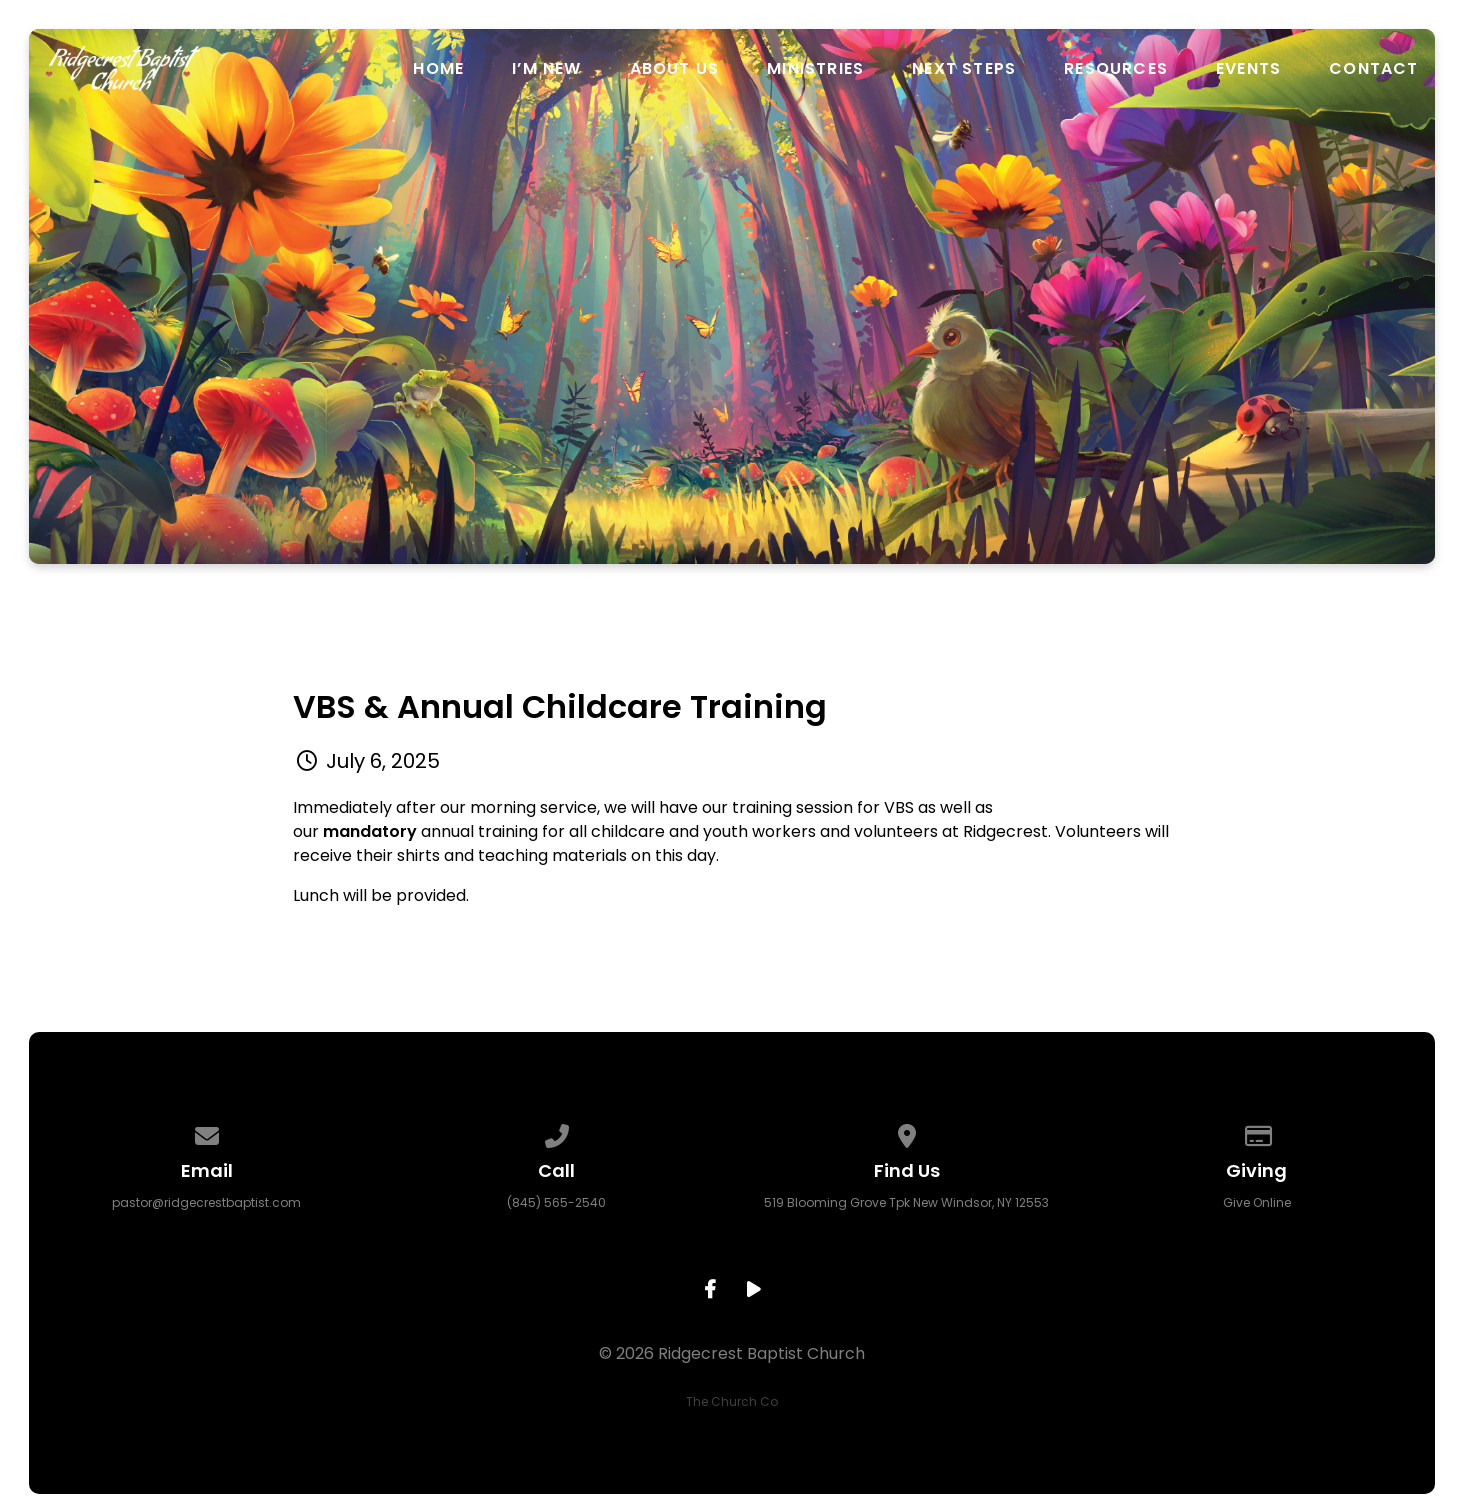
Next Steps (964, 69)
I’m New (546, 69)
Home (438, 69)
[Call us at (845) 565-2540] (557, 1132)
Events (1248, 69)
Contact (1373, 69)
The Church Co (732, 1401)
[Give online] (1257, 1132)
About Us (675, 69)
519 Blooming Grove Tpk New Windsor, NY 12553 (906, 1202)
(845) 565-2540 (556, 1202)
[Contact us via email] (207, 1132)
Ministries (815, 69)
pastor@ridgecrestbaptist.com (206, 1202)
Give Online (1257, 1202)
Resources (1116, 69)
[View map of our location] (907, 1132)
